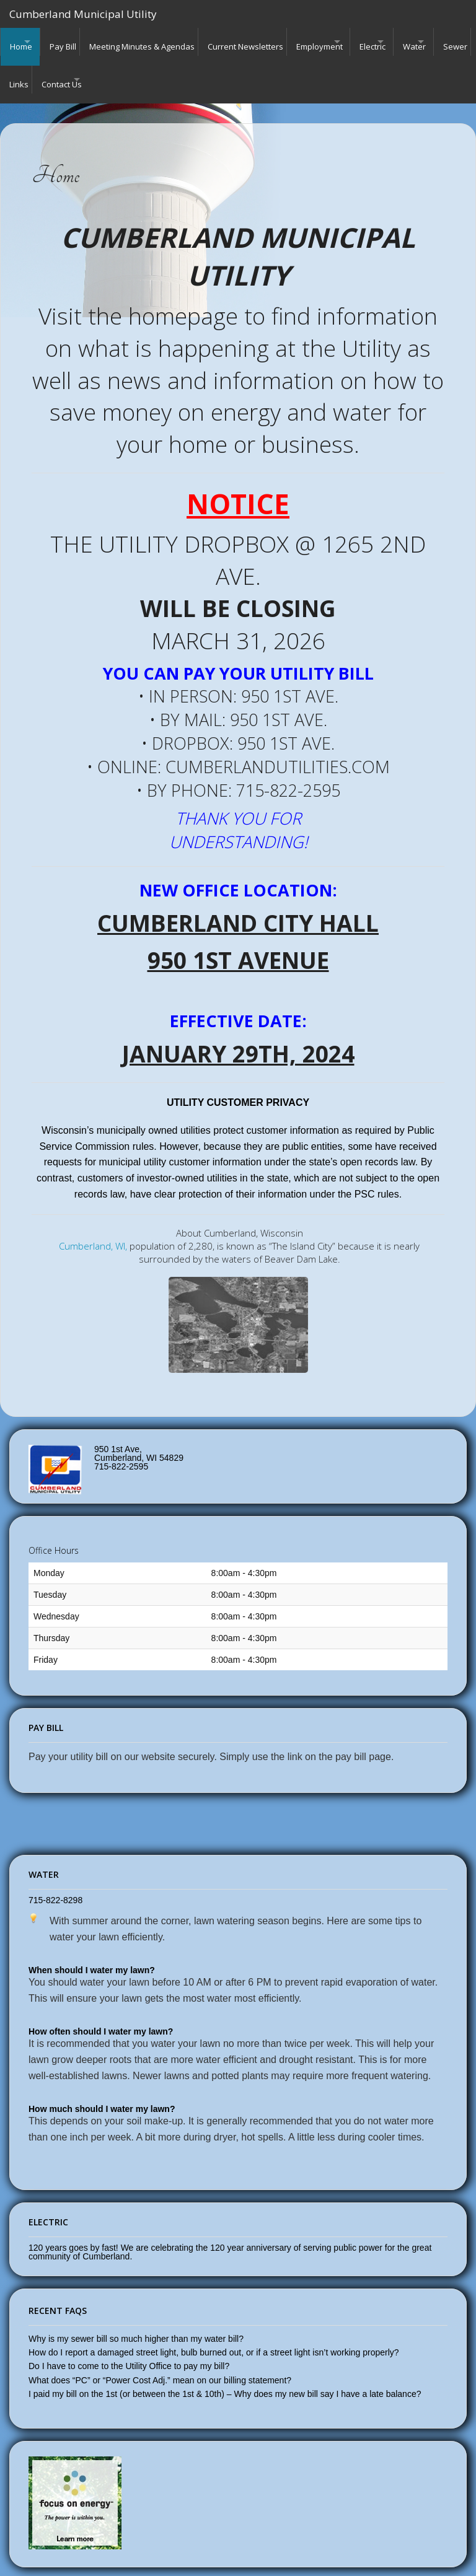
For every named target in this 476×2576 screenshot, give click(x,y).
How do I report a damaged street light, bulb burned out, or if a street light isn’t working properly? (214, 2332)
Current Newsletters (272, 41)
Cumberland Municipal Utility (83, 14)
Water (20, 69)
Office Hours (54, 1530)
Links (116, 69)
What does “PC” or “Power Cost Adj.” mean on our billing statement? (160, 2360)
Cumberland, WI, (93, 1226)
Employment (352, 41)
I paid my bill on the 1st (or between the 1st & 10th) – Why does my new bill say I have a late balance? (225, 2374)
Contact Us (166, 69)
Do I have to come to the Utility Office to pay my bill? (129, 2346)
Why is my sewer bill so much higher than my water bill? (136, 2319)
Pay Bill (77, 41)
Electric (420, 41)
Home (21, 41)
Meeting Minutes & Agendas (162, 41)
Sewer (76, 69)
